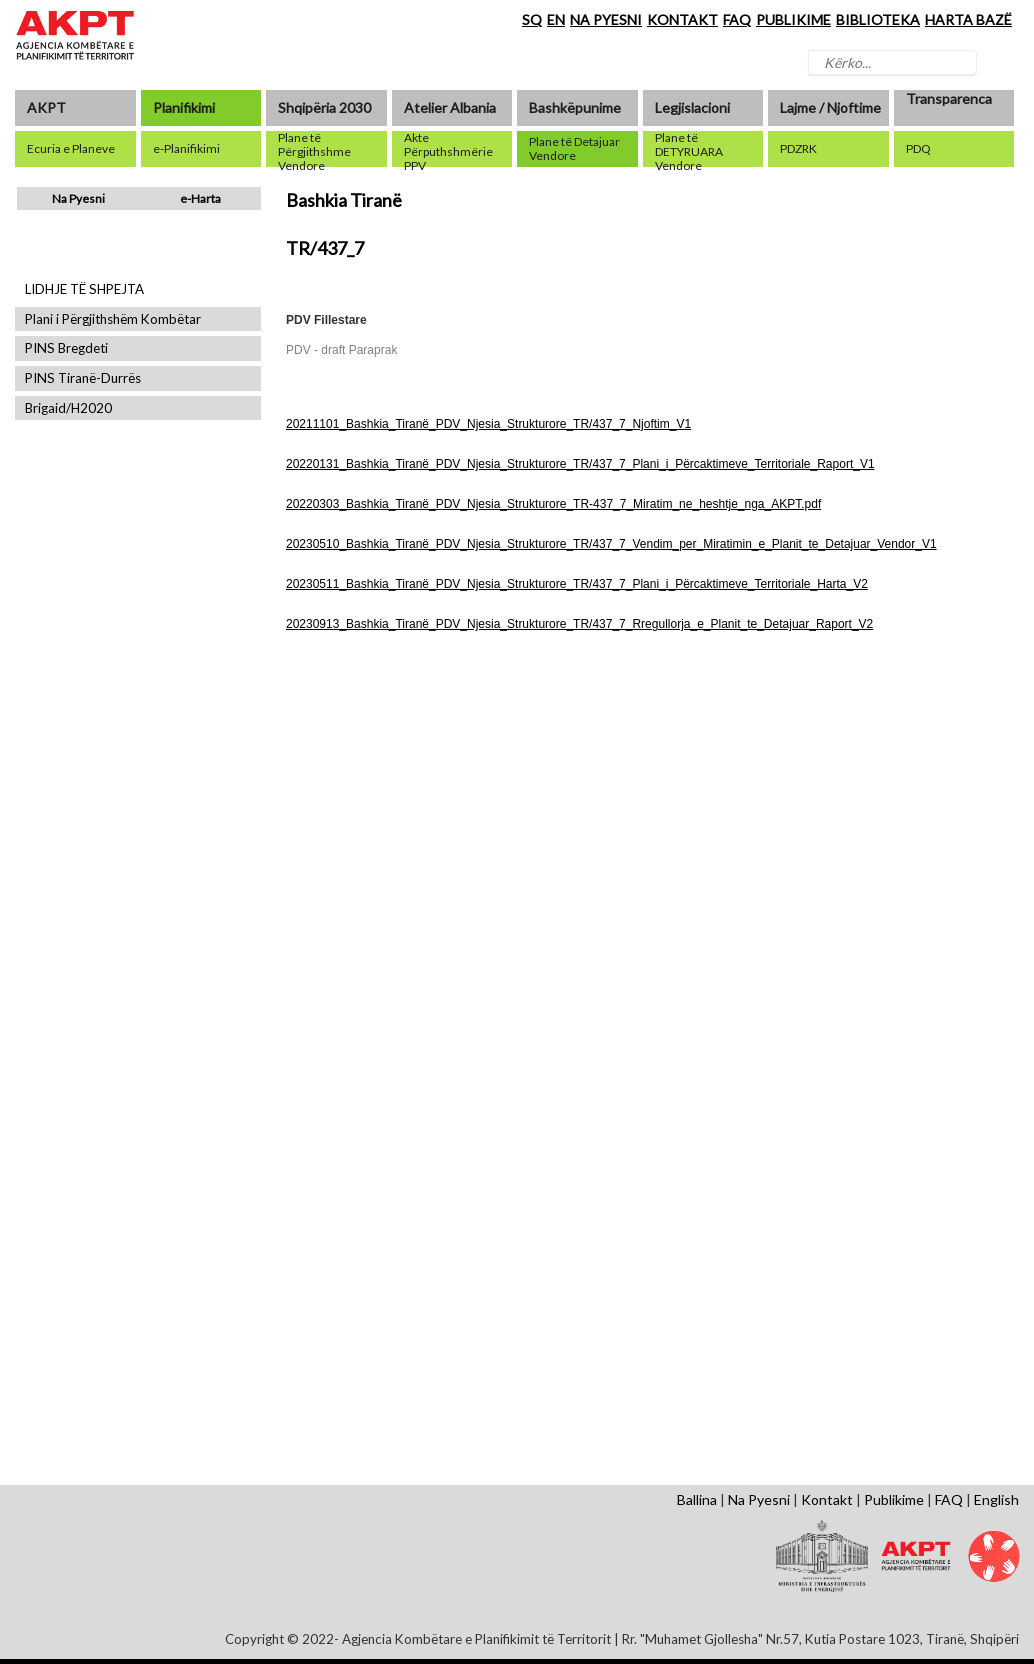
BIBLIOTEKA (878, 19)
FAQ (737, 19)
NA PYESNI (606, 19)
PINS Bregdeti (66, 348)
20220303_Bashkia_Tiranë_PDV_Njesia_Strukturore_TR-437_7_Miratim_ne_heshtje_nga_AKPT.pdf (553, 504)
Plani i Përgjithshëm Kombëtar (113, 319)
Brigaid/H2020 (68, 408)
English (996, 1499)
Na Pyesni (78, 198)
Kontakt (827, 1499)
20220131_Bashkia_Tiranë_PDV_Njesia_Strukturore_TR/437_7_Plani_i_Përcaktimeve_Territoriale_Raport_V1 (580, 464)
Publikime (894, 1499)
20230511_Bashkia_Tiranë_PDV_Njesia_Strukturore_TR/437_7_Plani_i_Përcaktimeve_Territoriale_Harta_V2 (577, 584)
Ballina (697, 1499)
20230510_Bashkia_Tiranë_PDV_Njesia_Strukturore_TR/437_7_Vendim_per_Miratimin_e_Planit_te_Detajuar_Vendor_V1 (611, 544)
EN (556, 19)
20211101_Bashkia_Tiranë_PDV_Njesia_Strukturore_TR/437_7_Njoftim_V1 (488, 424)
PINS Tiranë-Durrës (83, 378)
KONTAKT (682, 19)
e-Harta (200, 198)
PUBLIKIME (793, 19)
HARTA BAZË (968, 19)
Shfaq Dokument (342, 824)
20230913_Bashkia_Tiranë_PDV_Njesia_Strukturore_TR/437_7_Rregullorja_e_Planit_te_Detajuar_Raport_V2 (579, 624)
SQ (532, 19)
